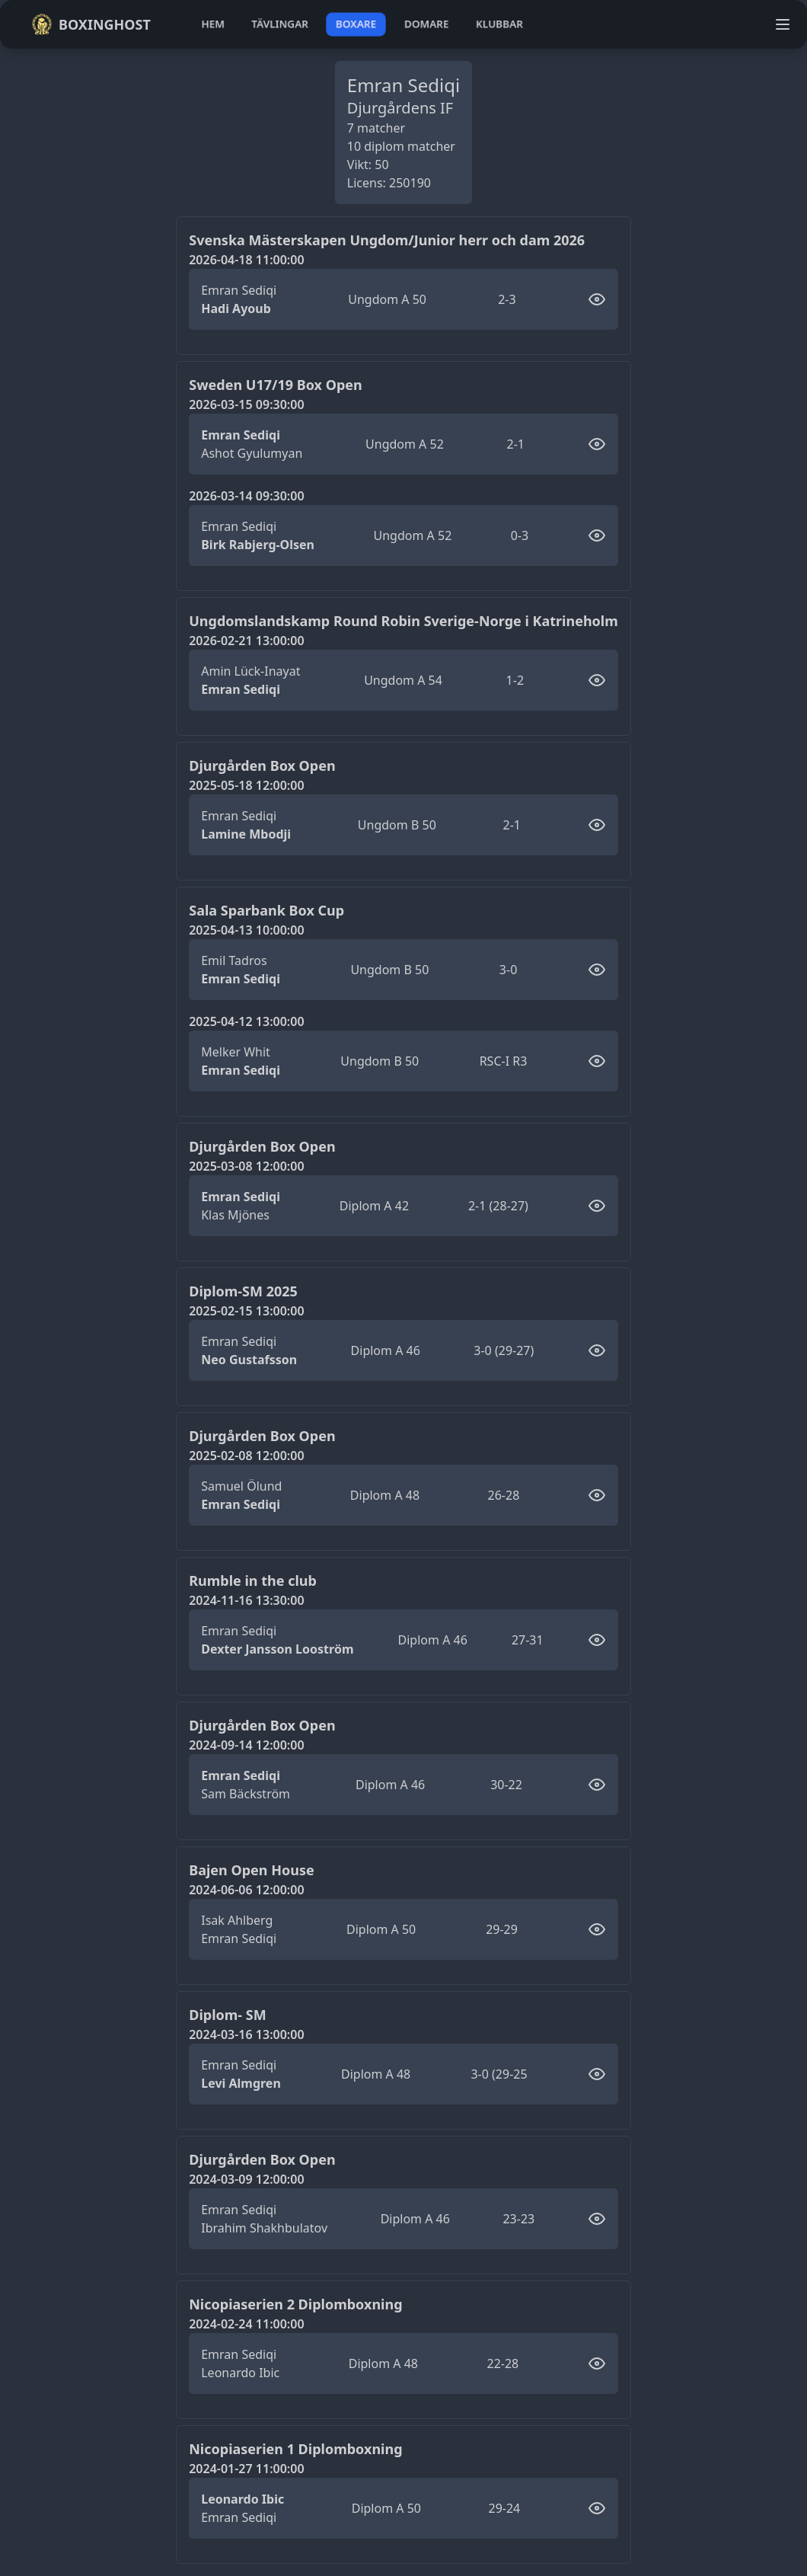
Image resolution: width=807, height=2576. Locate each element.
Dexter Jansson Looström (277, 1649)
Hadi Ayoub (236, 308)
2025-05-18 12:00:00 (246, 785)
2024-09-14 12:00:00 (246, 1745)
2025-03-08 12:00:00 (246, 1166)
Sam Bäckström (245, 1793)
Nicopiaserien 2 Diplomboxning (295, 2304)
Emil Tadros (233, 960)
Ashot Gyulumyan (251, 453)
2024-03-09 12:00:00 (246, 2179)
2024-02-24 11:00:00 (246, 2324)
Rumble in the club (253, 1580)
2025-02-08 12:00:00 (246, 1455)
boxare (356, 24)
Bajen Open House (251, 1870)
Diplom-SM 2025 (243, 1291)
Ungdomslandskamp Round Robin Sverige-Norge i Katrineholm (403, 621)
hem (213, 24)
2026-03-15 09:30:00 (246, 404)
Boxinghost (91, 24)
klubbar (499, 24)
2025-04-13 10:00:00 (246, 930)
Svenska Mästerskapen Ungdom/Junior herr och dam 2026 (387, 240)
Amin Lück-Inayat (250, 671)
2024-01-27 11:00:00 (246, 2468)
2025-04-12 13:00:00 (246, 1021)
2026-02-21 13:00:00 (246, 640)
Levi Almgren (241, 2083)
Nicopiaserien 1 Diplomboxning (295, 2449)
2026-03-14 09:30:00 (246, 495)
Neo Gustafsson (249, 1359)
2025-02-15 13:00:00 (246, 1310)
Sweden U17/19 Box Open (275, 385)
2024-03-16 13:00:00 (246, 2034)
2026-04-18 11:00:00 (246, 259)
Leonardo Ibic (240, 2372)
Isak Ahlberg (237, 1920)
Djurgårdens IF (400, 107)
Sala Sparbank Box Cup (266, 910)
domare (427, 24)
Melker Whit (235, 1052)
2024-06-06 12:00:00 (246, 1889)
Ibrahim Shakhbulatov (264, 2228)
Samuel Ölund (241, 1486)
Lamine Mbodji (246, 834)
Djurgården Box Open (262, 765)
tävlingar (279, 24)
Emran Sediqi (238, 290)
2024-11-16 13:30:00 (246, 1600)
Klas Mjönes (235, 1215)
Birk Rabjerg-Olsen (257, 544)
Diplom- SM (227, 2015)
